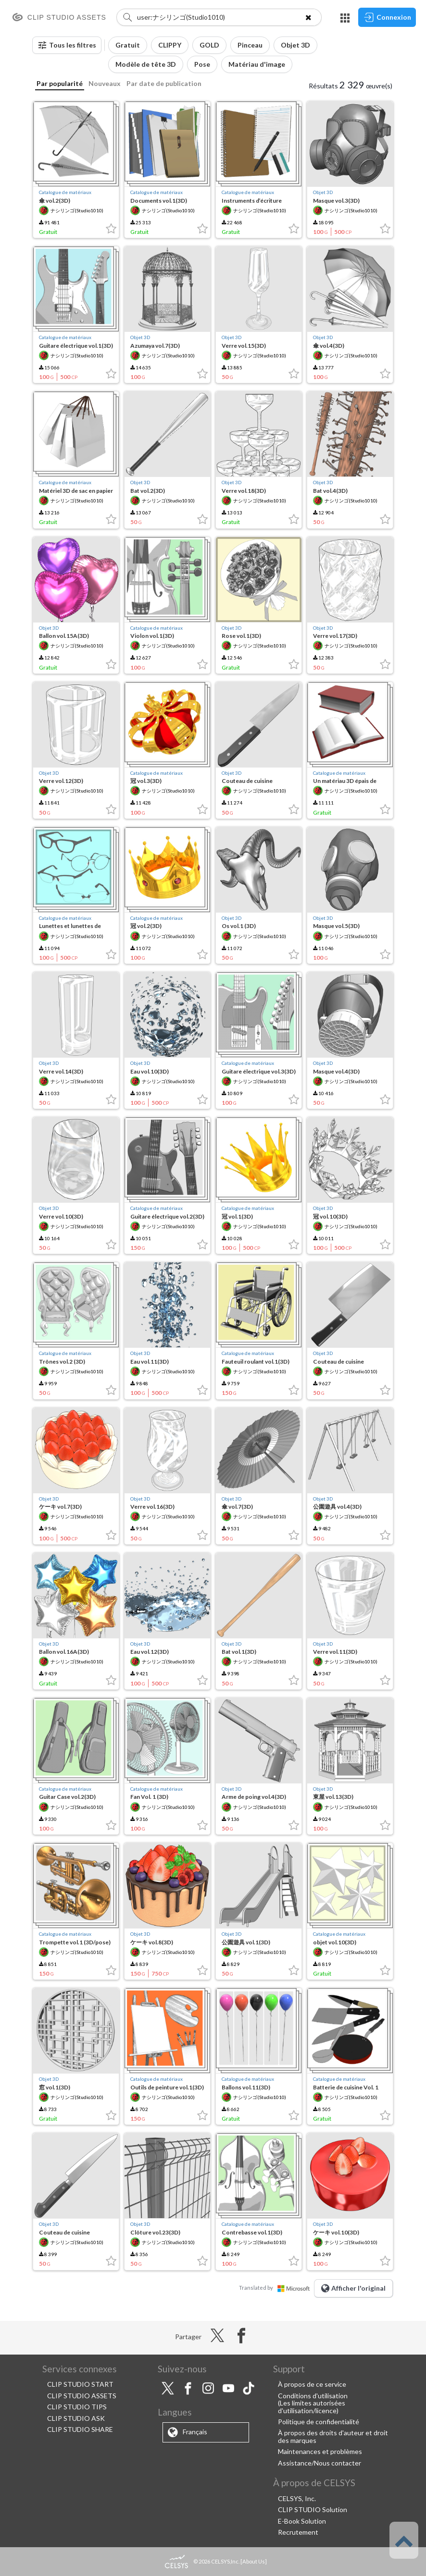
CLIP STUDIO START (80, 2384)
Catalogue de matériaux (65, 192)
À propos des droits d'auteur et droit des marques (333, 2436)
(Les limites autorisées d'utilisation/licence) (311, 2406)
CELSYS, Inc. (297, 2498)
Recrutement (298, 2532)
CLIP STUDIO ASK (76, 2418)
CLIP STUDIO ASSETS (81, 2396)
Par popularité (60, 83)
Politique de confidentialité (318, 2421)
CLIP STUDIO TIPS (77, 2407)
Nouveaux (104, 83)
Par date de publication (163, 83)
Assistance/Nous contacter (319, 2463)
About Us (253, 2561)
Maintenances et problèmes (320, 2451)
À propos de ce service (312, 2384)
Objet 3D (323, 192)
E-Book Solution (302, 2521)
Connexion (387, 17)
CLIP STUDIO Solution (312, 2509)
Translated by (276, 2287)
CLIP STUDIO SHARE (80, 2429)
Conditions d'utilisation (313, 2396)
